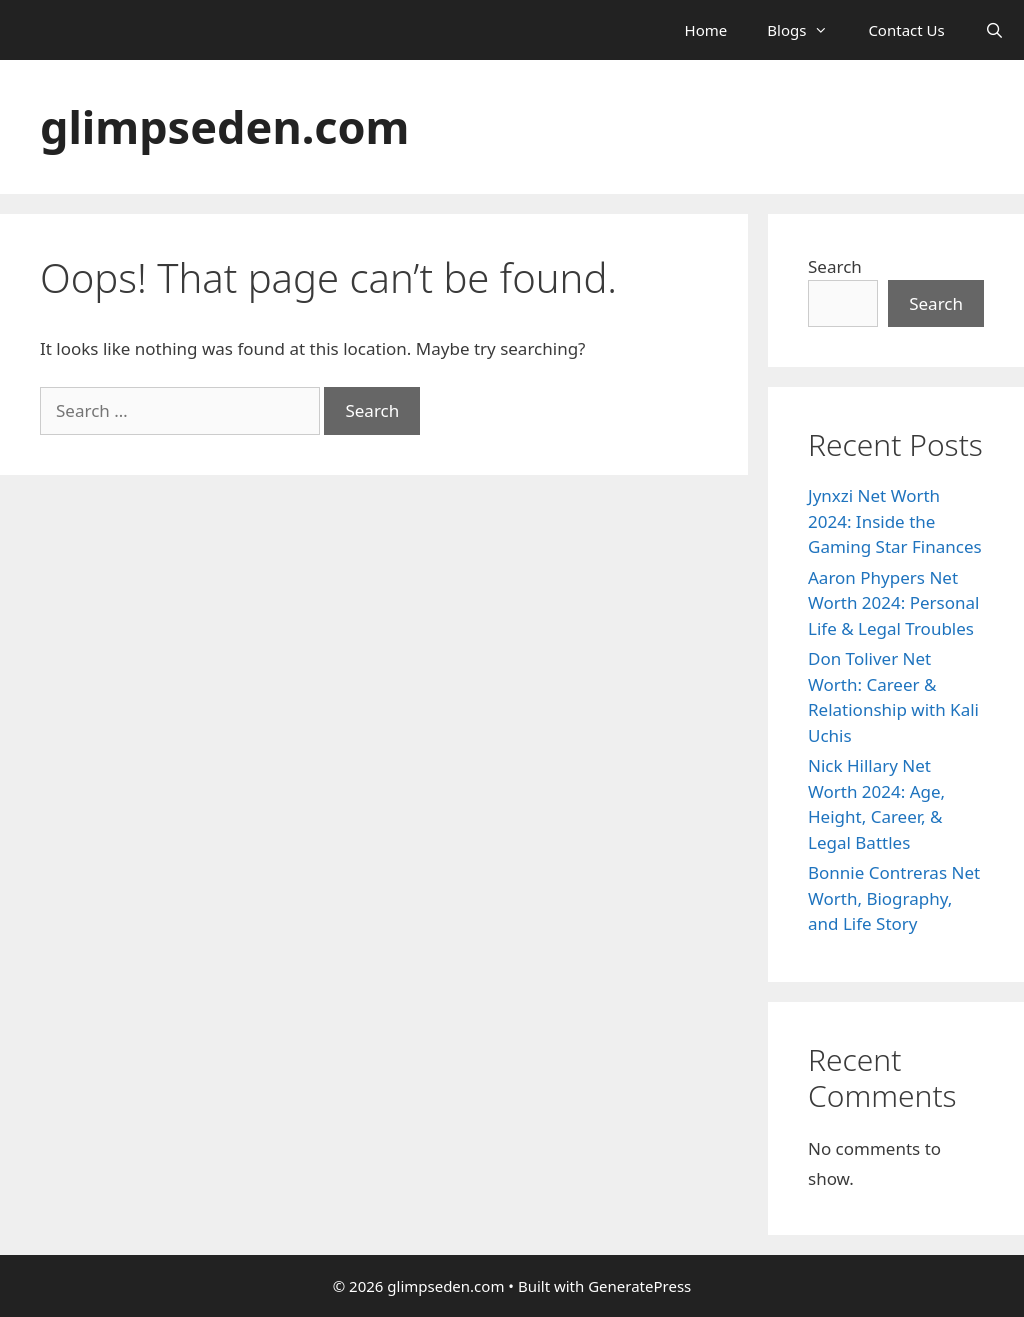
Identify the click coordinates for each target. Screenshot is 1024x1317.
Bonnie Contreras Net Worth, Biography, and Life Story (894, 898)
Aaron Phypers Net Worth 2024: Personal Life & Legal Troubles (893, 603)
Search (835, 266)
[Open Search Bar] (994, 30)
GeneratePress (639, 1286)
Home (706, 30)
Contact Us (906, 30)
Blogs (807, 30)
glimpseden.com (225, 126)
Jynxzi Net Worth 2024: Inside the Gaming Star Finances (895, 521)
